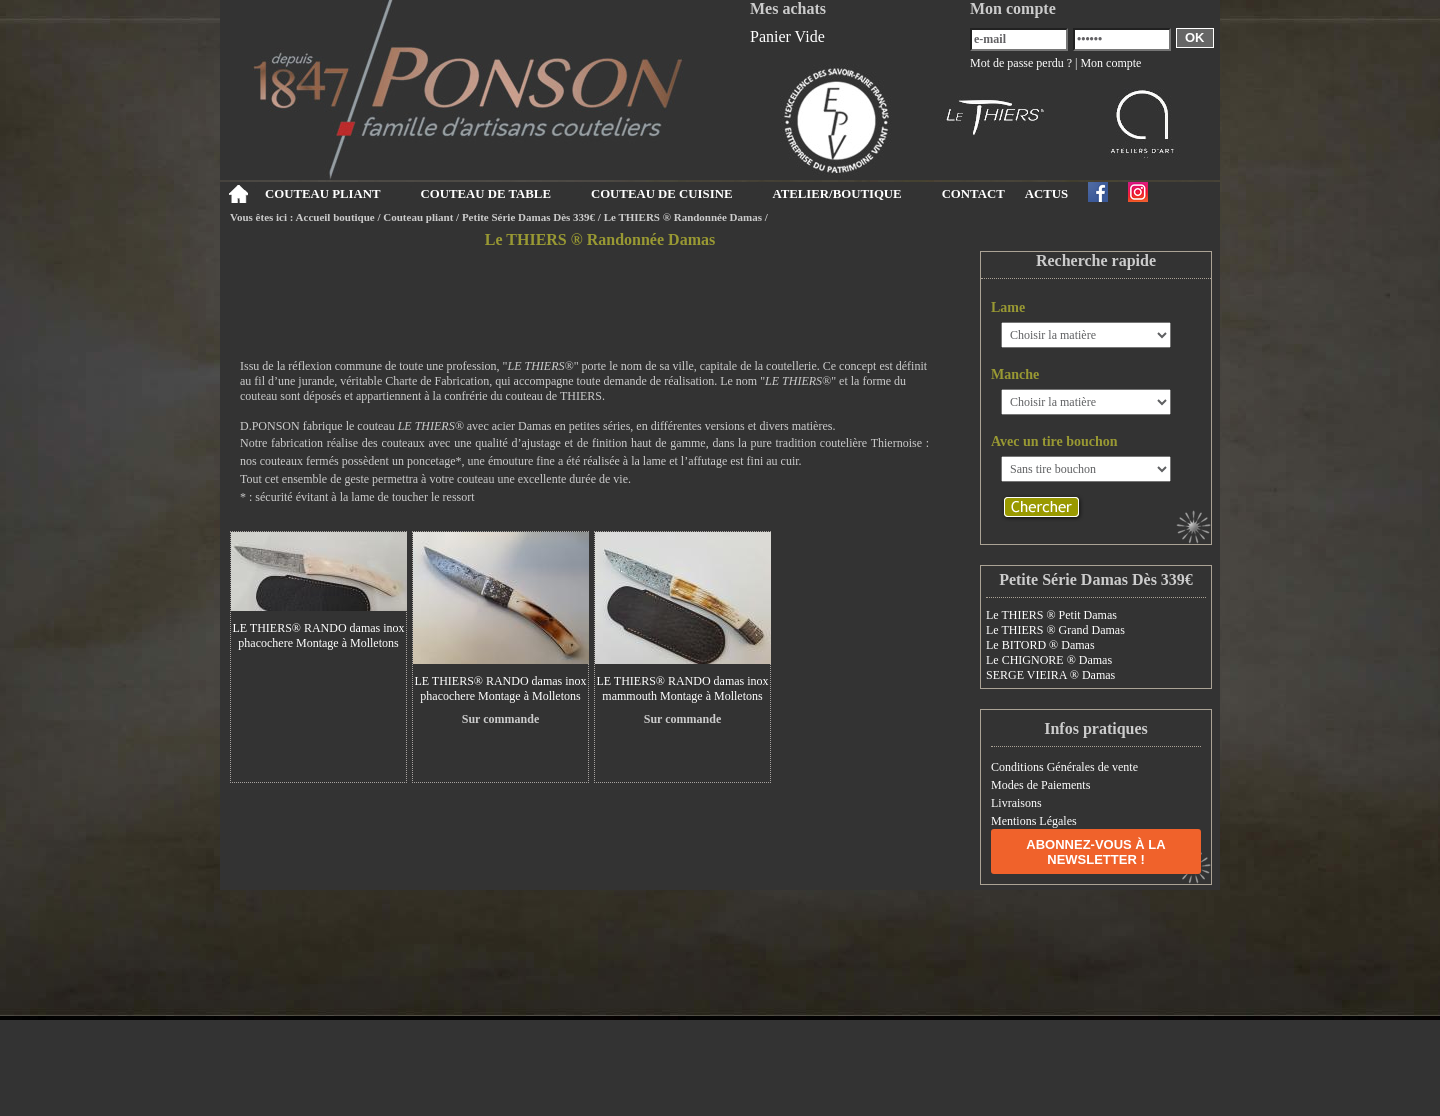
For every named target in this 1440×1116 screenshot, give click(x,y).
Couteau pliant (418, 217)
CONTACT (973, 194)
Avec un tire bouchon (1054, 441)
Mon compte (1110, 63)
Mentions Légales (1034, 821)
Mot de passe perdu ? (1021, 63)
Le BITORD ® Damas (1040, 645)
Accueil (237, 194)
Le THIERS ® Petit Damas (1051, 615)
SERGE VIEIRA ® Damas (1050, 675)
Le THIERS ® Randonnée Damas (683, 217)
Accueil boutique (335, 217)
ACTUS (1046, 194)
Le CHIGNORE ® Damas (1049, 660)
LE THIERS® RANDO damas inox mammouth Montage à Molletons (682, 688)
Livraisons (1016, 803)
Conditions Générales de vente (1064, 767)
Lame (1008, 307)
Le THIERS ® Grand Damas (1055, 630)
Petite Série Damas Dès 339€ (528, 217)
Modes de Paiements (1040, 785)
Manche (1015, 374)
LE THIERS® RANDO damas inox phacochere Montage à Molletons (318, 635)
